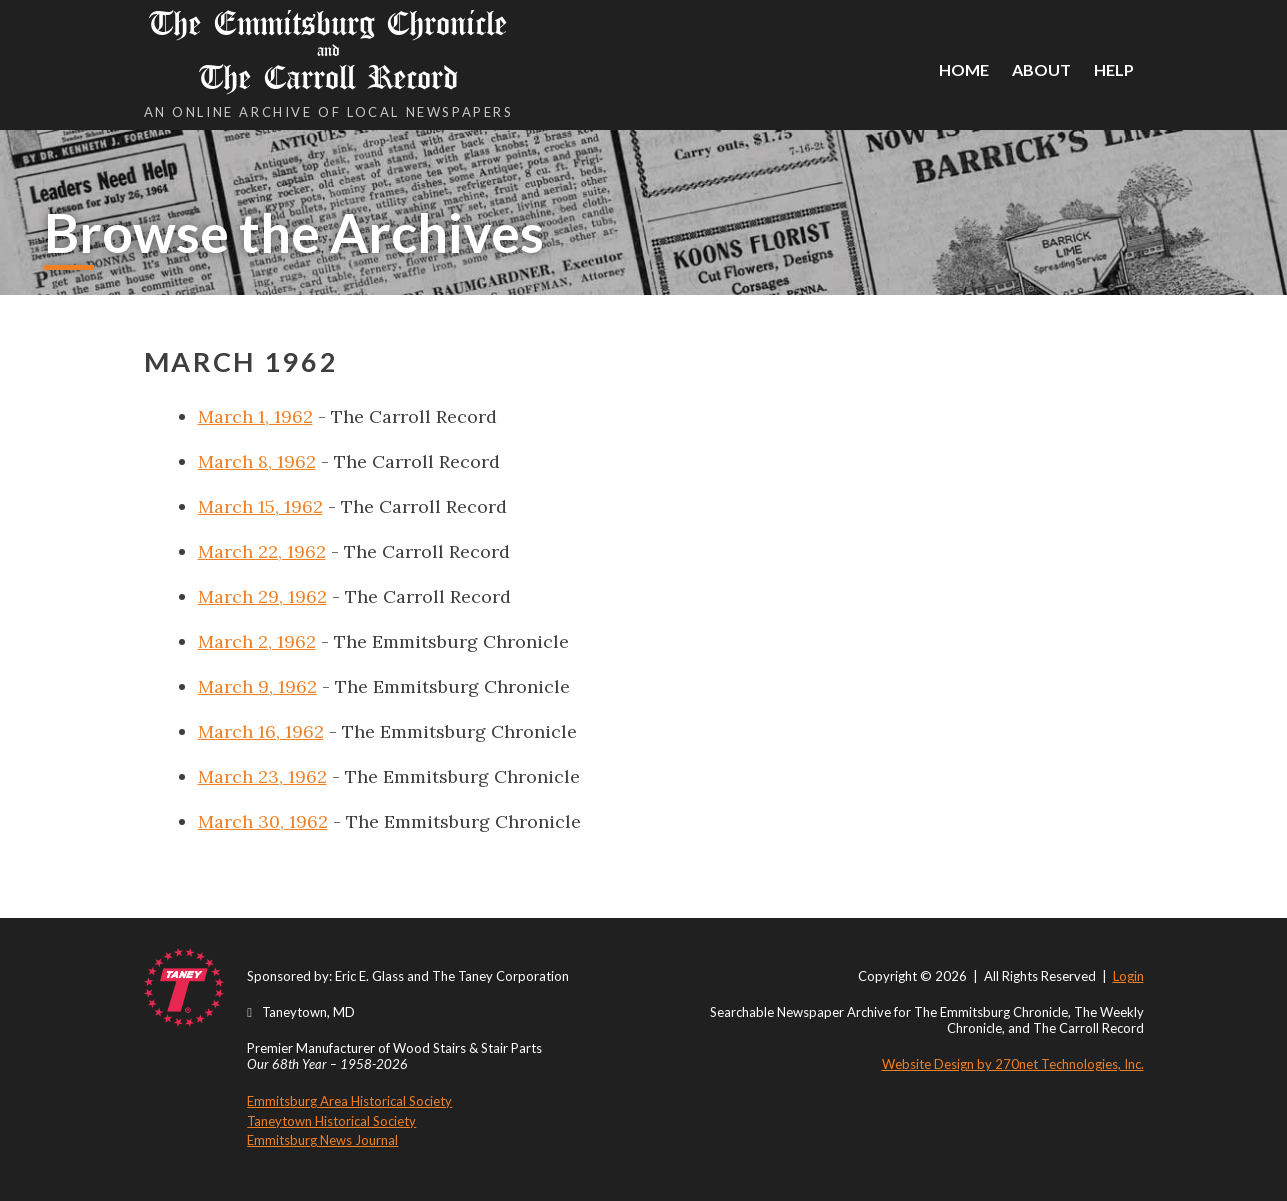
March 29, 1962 (262, 596)
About (1041, 69)
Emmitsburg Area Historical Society (349, 1101)
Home (964, 69)
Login (1128, 976)
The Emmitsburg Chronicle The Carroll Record (329, 50)
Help (1114, 69)
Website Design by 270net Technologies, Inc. (1013, 1064)
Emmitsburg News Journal (322, 1140)
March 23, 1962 (262, 776)
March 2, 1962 (257, 641)
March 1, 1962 (255, 416)
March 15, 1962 (260, 506)
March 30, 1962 (263, 821)
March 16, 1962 (261, 731)
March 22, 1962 (262, 551)
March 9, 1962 (257, 686)
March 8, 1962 (257, 461)
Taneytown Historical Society (331, 1121)
